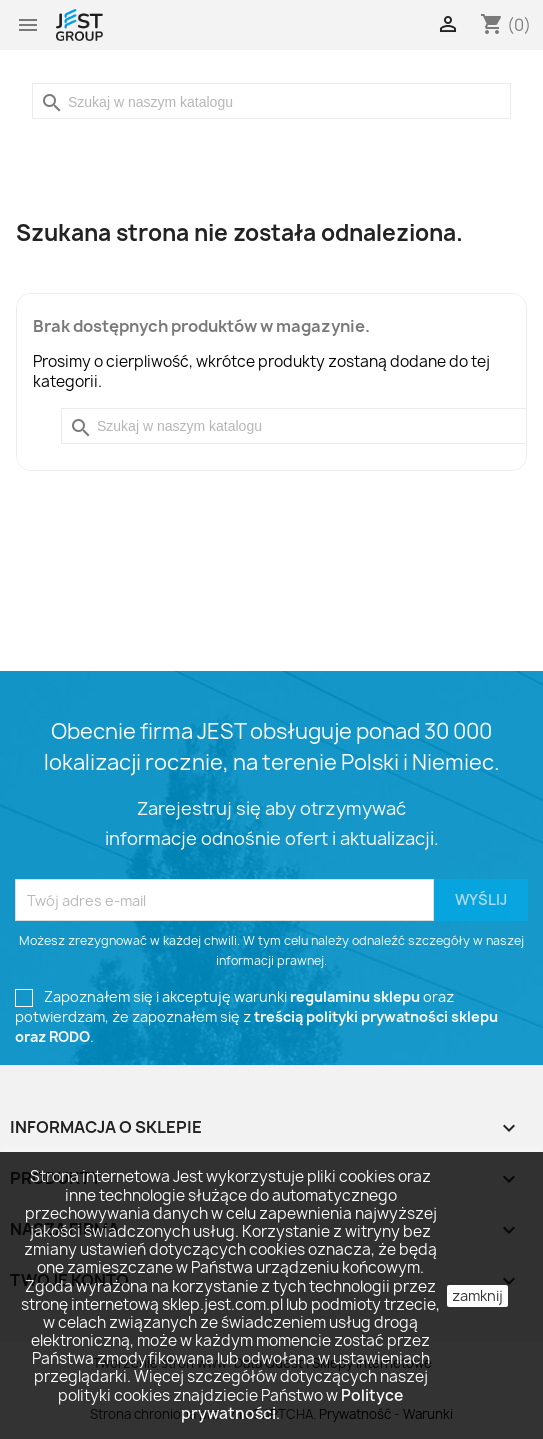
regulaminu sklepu (355, 996)
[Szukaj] (271, 101)
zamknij (477, 1295)
